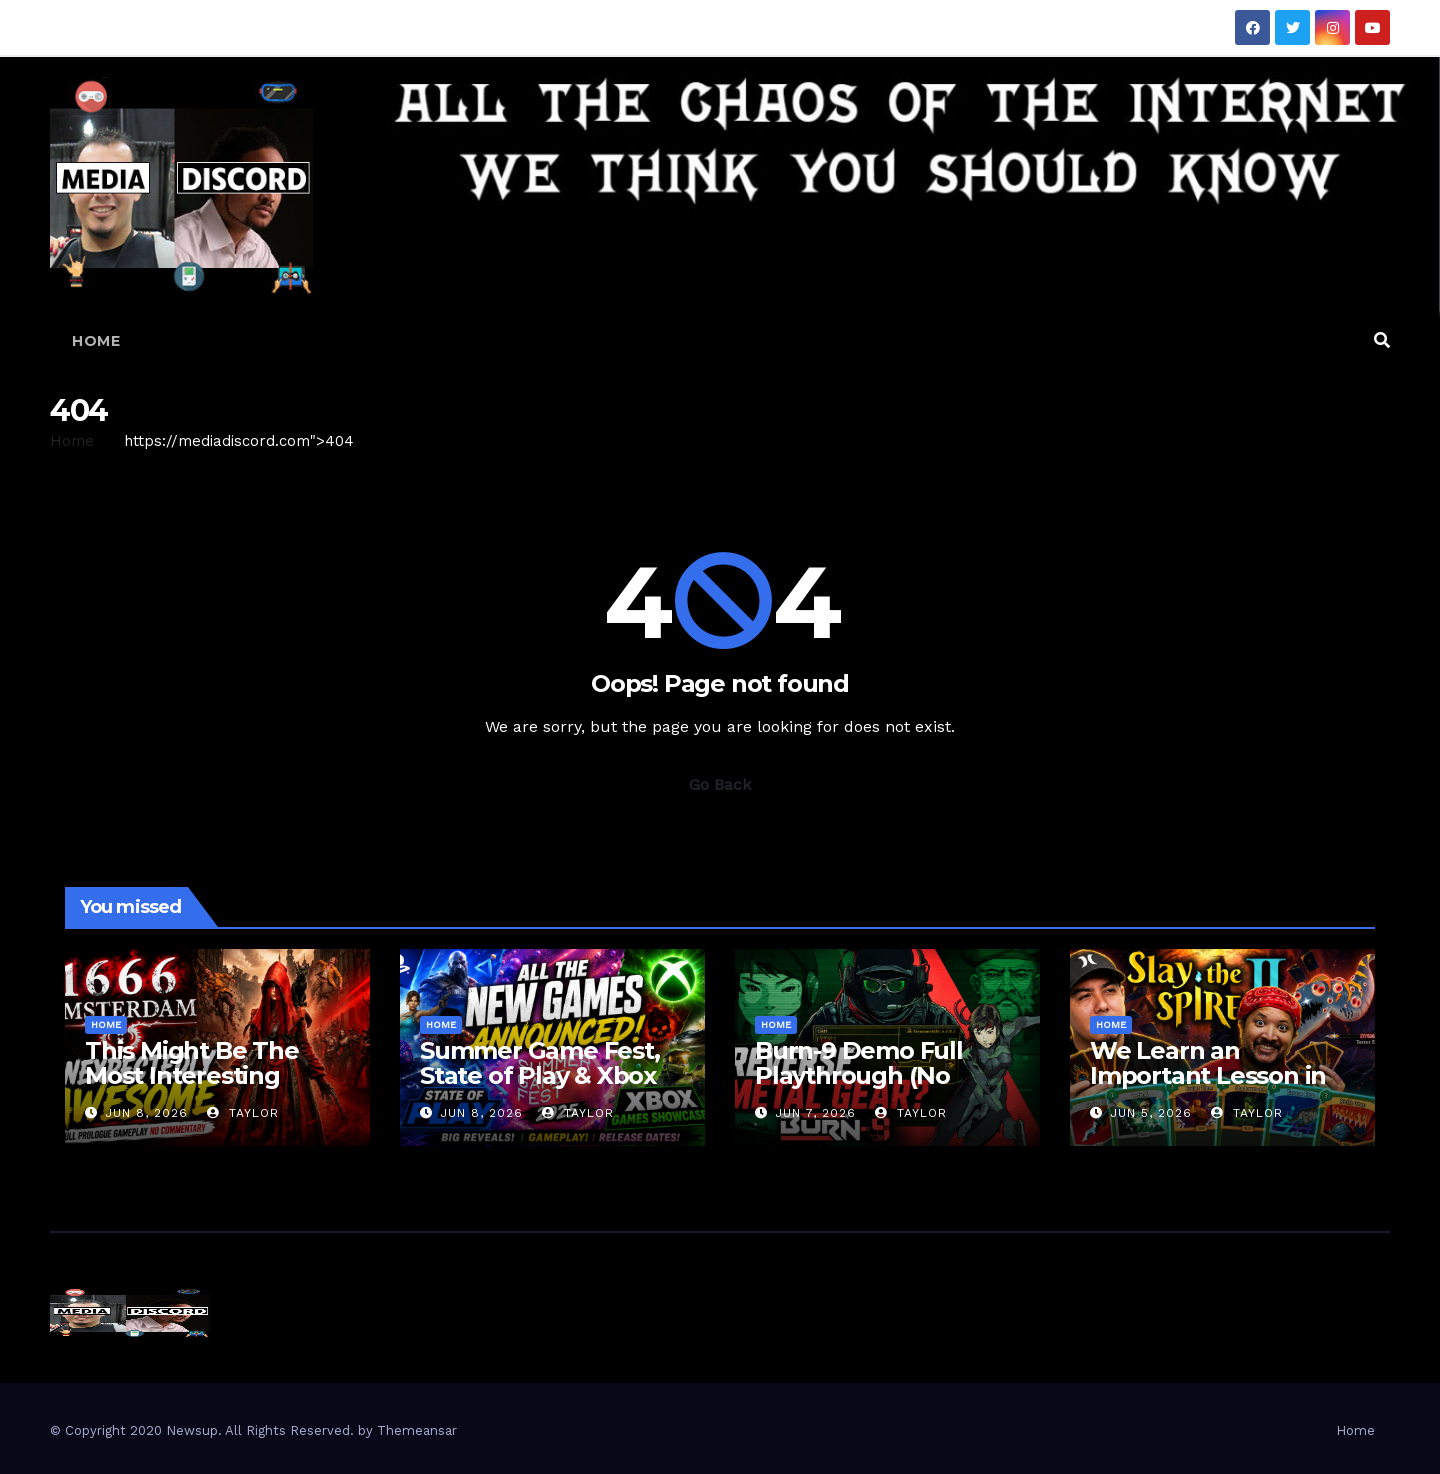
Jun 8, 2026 (146, 1113)
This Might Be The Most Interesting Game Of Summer (192, 1075)
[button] (1382, 340)
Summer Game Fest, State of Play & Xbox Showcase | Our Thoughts (540, 1088)
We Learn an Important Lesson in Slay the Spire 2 (1208, 1075)
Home (96, 341)
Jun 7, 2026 (815, 1113)
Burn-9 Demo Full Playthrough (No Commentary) (859, 1075)
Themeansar (417, 1430)
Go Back (720, 784)
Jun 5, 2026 (1151, 1113)
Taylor (243, 1113)
